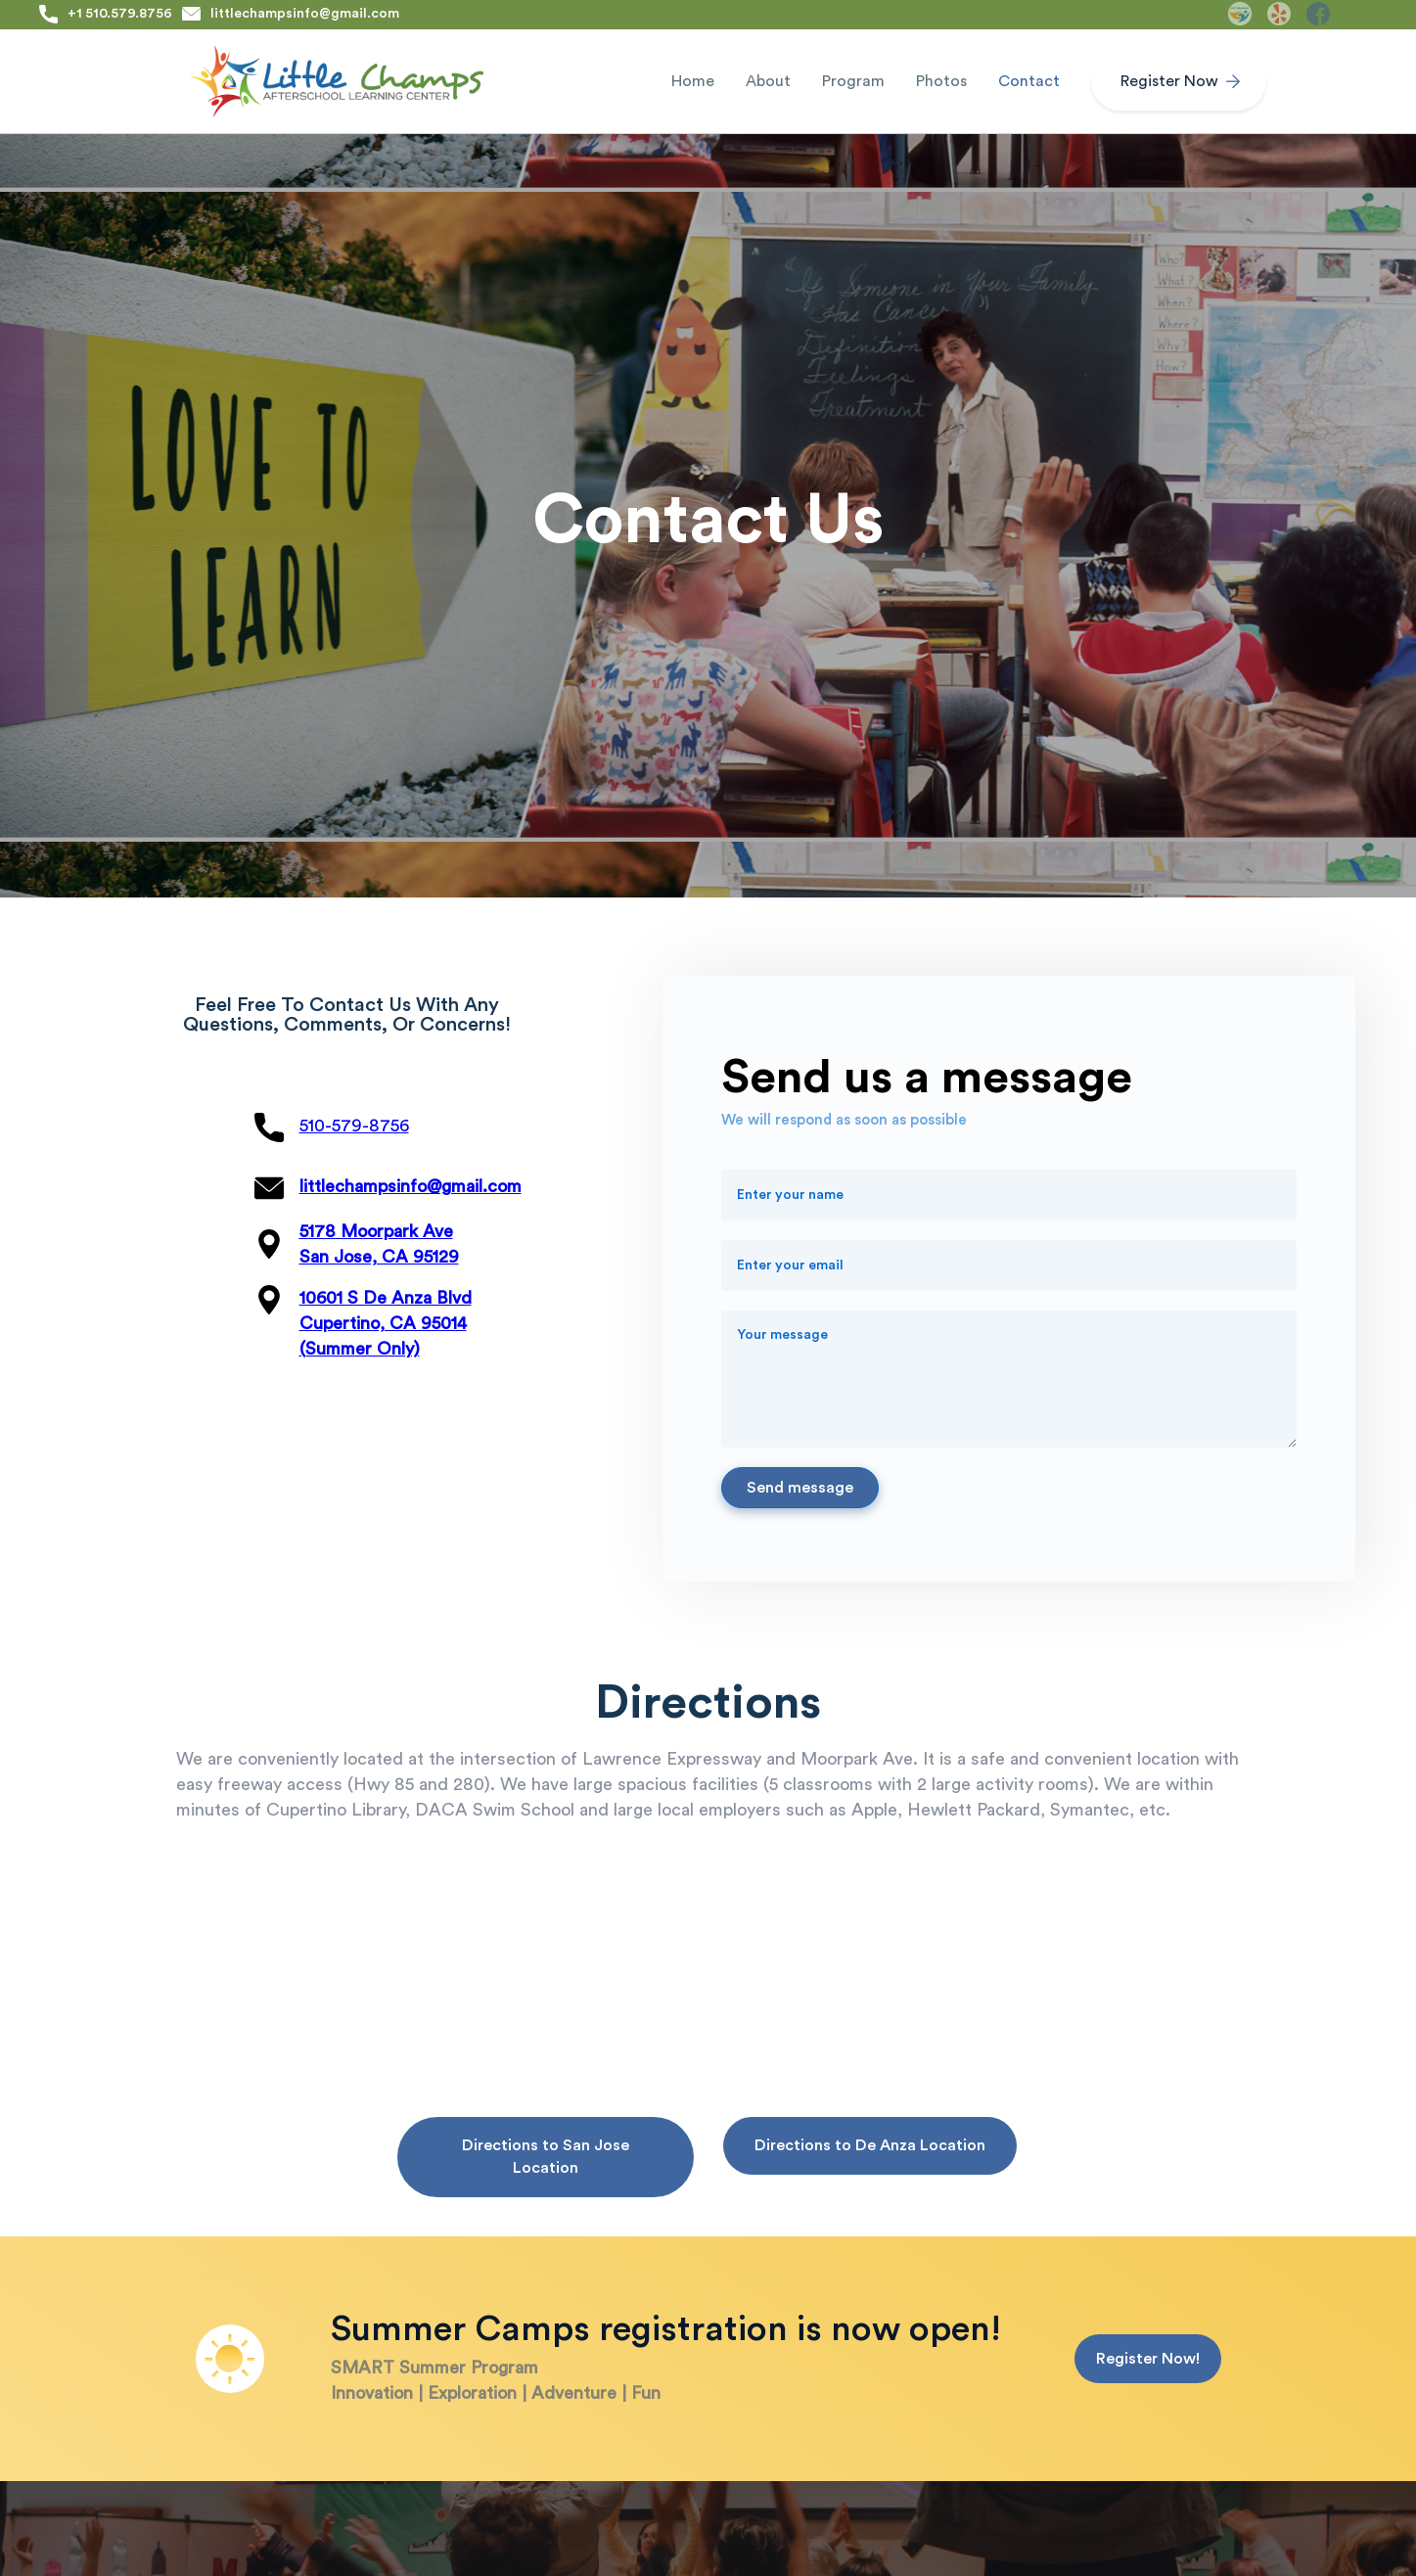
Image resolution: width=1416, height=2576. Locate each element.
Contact (1029, 81)
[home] (336, 81)
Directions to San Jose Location (545, 2157)
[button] (768, 81)
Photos (941, 81)
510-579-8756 (354, 1125)
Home (692, 81)
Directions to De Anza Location (869, 2145)
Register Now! (1148, 2359)
